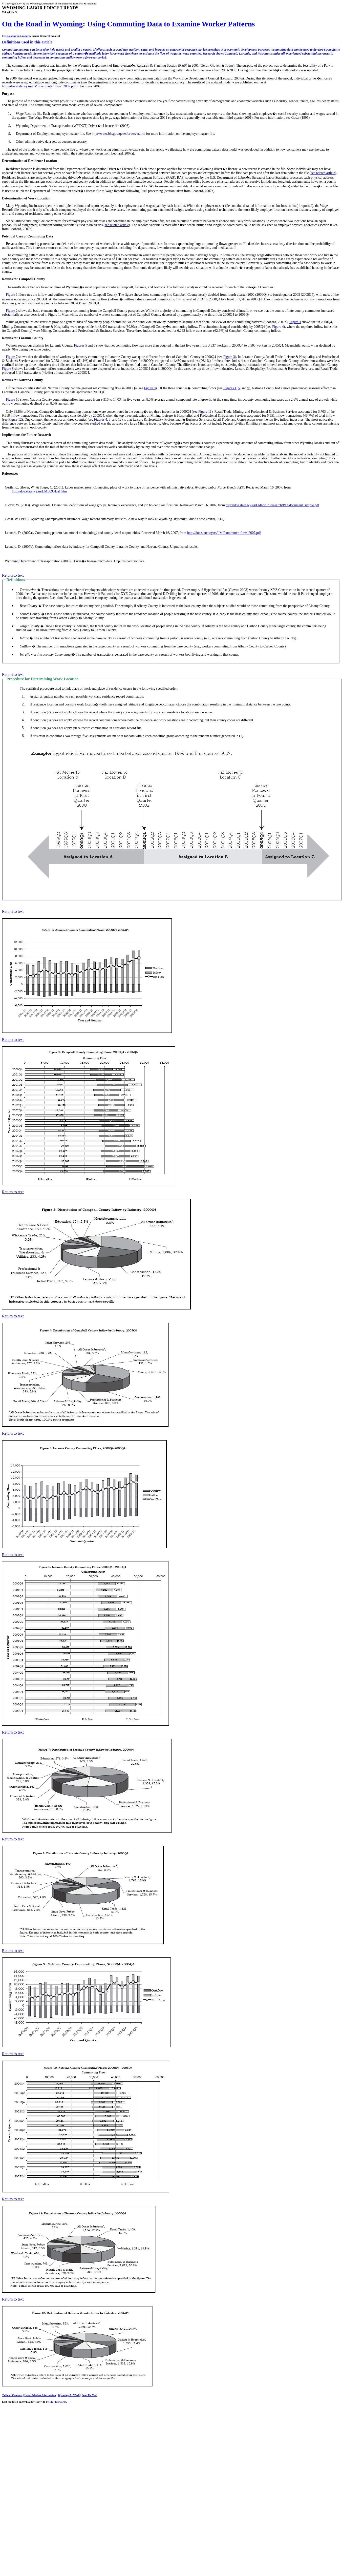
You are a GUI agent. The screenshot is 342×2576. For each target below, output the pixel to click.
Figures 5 (80, 345)
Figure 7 (12, 357)
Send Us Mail (89, 2395)
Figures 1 (229, 388)
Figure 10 (12, 399)
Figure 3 (295, 322)
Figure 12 (15, 419)
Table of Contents (12, 2395)
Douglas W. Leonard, (18, 35)
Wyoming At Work (69, 2395)
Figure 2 (12, 310)
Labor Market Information (40, 2395)
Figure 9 (150, 388)
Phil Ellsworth (58, 2401)
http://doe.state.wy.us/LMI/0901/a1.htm (39, 491)
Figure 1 (12, 294)
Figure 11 (205, 411)
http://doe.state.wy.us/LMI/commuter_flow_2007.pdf (39, 86)
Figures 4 (100, 419)
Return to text (13, 575)
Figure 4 (278, 327)
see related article (323, 173)
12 (120, 419)
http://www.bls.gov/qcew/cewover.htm (118, 134)
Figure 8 (8, 369)
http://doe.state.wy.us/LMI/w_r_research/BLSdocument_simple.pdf (272, 505)
